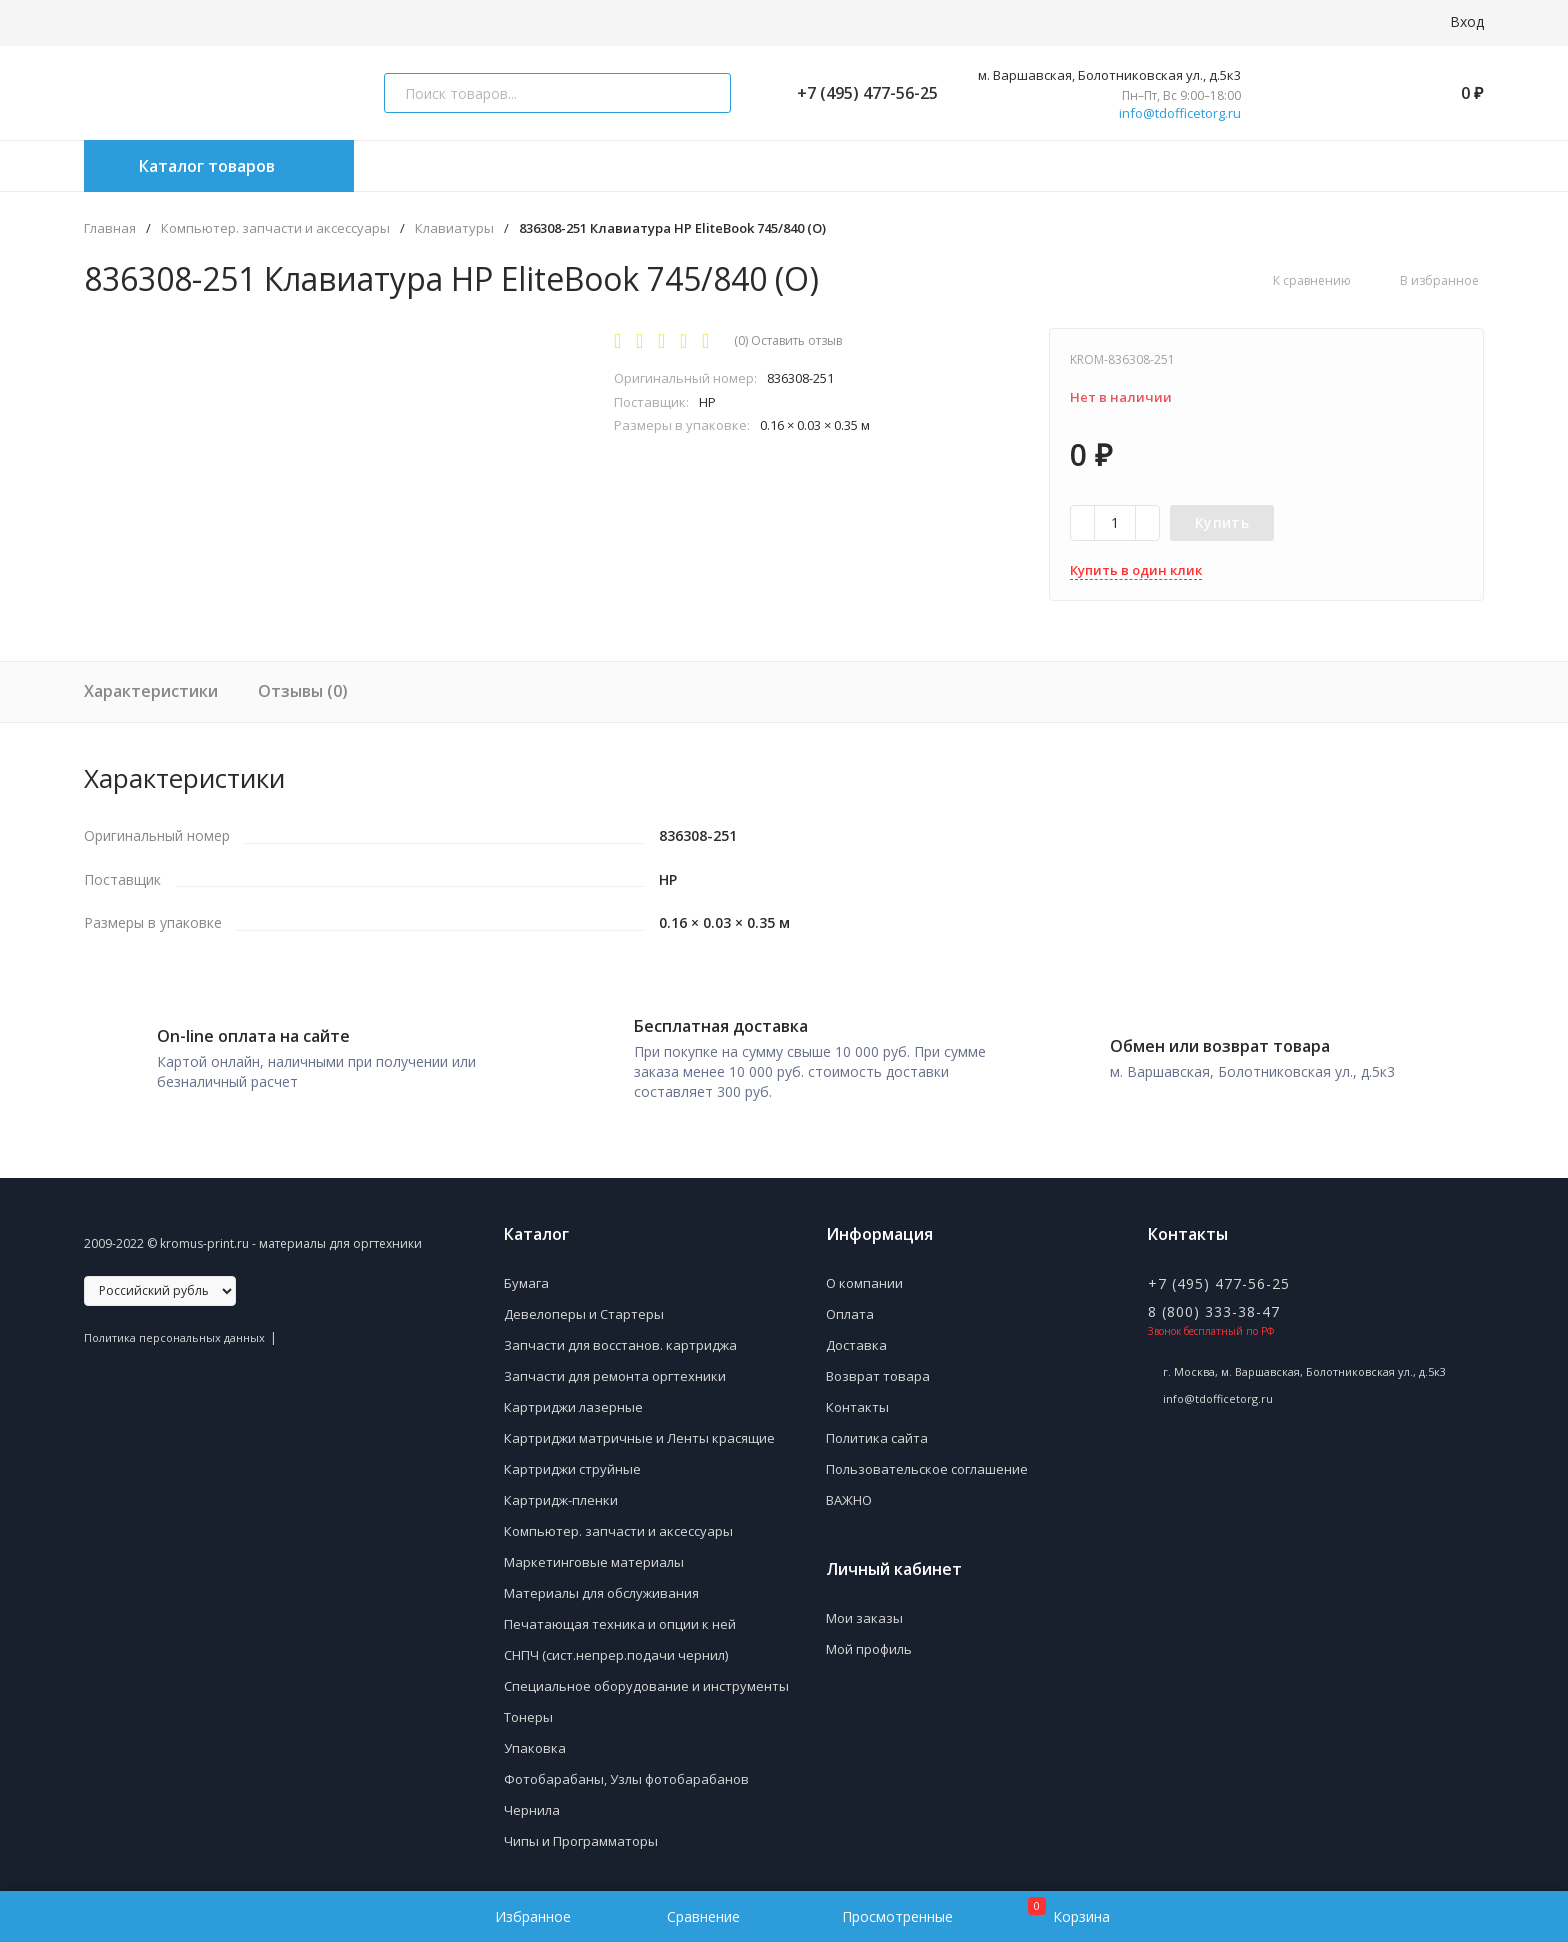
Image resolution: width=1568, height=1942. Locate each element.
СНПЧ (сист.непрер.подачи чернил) (616, 1648)
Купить (1222, 522)
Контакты (857, 1400)
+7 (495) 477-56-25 (859, 93)
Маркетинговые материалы (594, 1555)
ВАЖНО (849, 1493)
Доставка (856, 1338)
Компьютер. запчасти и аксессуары (275, 228)
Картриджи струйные (572, 1462)
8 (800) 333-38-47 (1214, 1304)
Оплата (850, 1307)
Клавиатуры (454, 228)
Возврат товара (878, 1369)
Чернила (532, 1803)
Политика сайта (877, 1431)
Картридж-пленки (561, 1493)
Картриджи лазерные (573, 1400)
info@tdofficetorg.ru (1180, 113)
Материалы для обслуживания (601, 1586)
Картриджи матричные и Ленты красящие (639, 1431)
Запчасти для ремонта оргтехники (615, 1369)
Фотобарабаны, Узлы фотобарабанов (626, 1772)
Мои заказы (864, 1611)
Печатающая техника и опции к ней (620, 1617)
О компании (864, 1276)
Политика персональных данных (174, 1330)
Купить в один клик (1136, 570)
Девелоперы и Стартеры (584, 1307)
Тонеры (528, 1710)
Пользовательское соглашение (927, 1462)
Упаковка (535, 1741)
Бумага (526, 1276)
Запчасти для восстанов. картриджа (620, 1338)
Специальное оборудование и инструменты (646, 1679)
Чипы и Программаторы (581, 1834)
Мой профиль (869, 1642)
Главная (110, 228)
